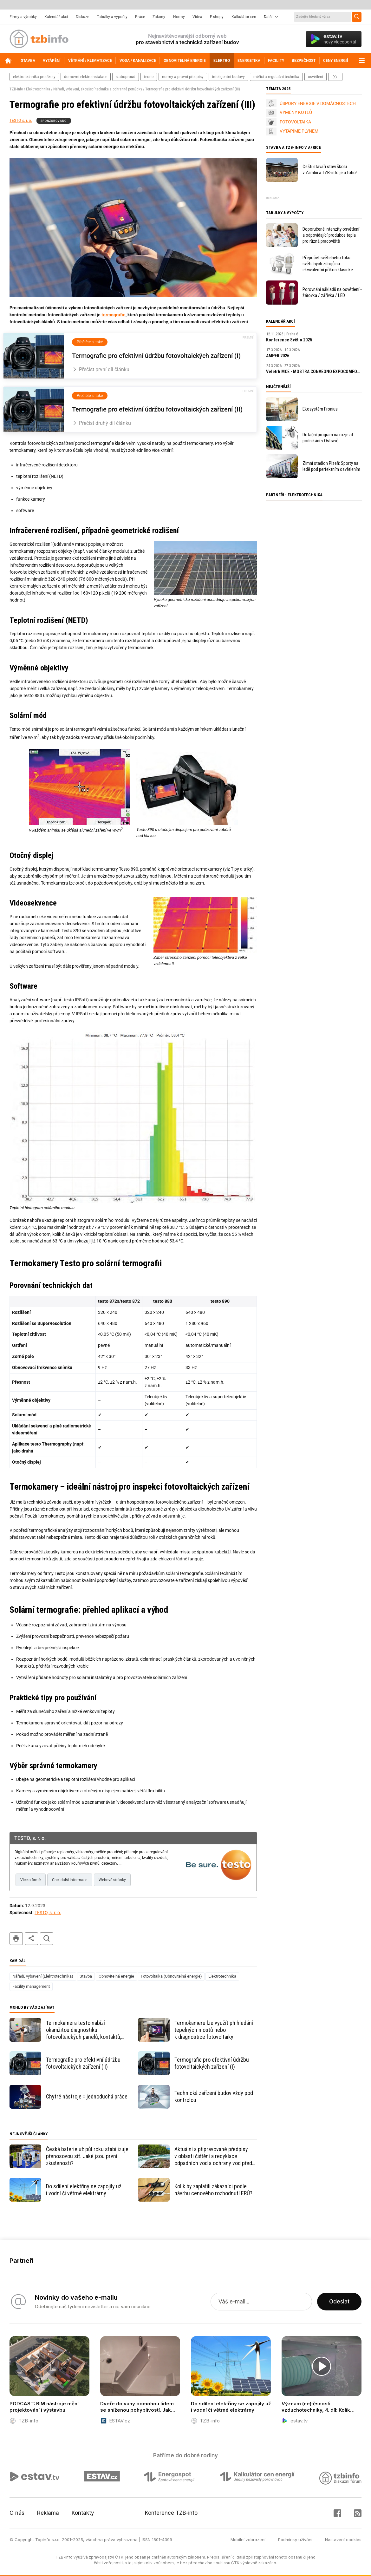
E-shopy (217, 17)
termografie (113, 314)
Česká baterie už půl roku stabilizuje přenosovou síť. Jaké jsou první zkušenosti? (87, 2156)
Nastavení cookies (343, 2539)
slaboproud (125, 77)
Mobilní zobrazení (248, 2539)
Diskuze (82, 17)
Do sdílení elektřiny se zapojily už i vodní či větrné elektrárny (83, 2190)
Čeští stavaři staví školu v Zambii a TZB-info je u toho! (330, 169)
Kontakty (83, 2513)
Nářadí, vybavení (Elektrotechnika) (42, 1976)
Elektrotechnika (38, 89)
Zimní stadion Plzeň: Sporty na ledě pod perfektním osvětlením (331, 466)
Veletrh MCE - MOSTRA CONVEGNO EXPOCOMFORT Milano (314, 371)
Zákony (159, 17)
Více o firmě (30, 1880)
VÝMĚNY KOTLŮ (296, 112)
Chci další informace (69, 1880)
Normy (179, 17)
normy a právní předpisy (183, 77)
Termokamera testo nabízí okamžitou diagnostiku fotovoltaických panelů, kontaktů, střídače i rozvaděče (83, 2029)
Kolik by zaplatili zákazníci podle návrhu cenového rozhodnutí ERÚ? (213, 2190)
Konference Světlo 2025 (289, 339)
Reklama (48, 2513)
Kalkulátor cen (243, 17)
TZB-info (16, 89)
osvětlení (315, 77)
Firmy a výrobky (23, 17)
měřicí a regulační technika (276, 77)
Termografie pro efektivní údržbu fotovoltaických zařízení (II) (83, 2063)
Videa (197, 17)
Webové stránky (112, 1880)
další (335, 77)
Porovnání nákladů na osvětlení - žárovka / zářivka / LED (332, 292)
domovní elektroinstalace (85, 77)
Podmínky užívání (295, 2539)
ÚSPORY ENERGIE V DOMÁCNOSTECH (318, 103)
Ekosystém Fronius (320, 409)
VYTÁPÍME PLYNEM (299, 131)
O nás (17, 2513)
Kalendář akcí (56, 17)
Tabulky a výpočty (112, 17)
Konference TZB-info (171, 2513)
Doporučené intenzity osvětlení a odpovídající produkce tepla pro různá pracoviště (331, 235)
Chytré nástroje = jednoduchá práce (86, 2096)
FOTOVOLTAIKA (295, 121)
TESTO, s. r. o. (21, 120)
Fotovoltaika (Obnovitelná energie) (171, 1976)
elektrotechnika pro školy (34, 77)
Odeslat (339, 2301)
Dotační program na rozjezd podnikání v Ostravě (328, 438)
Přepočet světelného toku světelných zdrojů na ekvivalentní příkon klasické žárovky (328, 264)
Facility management (31, 1986)
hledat (46, 1939)
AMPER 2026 (277, 355)
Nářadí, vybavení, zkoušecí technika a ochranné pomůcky (97, 89)
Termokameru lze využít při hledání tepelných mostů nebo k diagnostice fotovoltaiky (213, 2029)
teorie (148, 77)
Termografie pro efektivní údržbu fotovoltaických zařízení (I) (211, 2063)
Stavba (86, 1976)
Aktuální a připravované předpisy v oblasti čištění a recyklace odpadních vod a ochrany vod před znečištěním (213, 2156)
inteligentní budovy (228, 77)
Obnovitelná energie (116, 1976)
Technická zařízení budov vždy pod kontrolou (213, 2096)
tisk (16, 1939)
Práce (140, 17)
